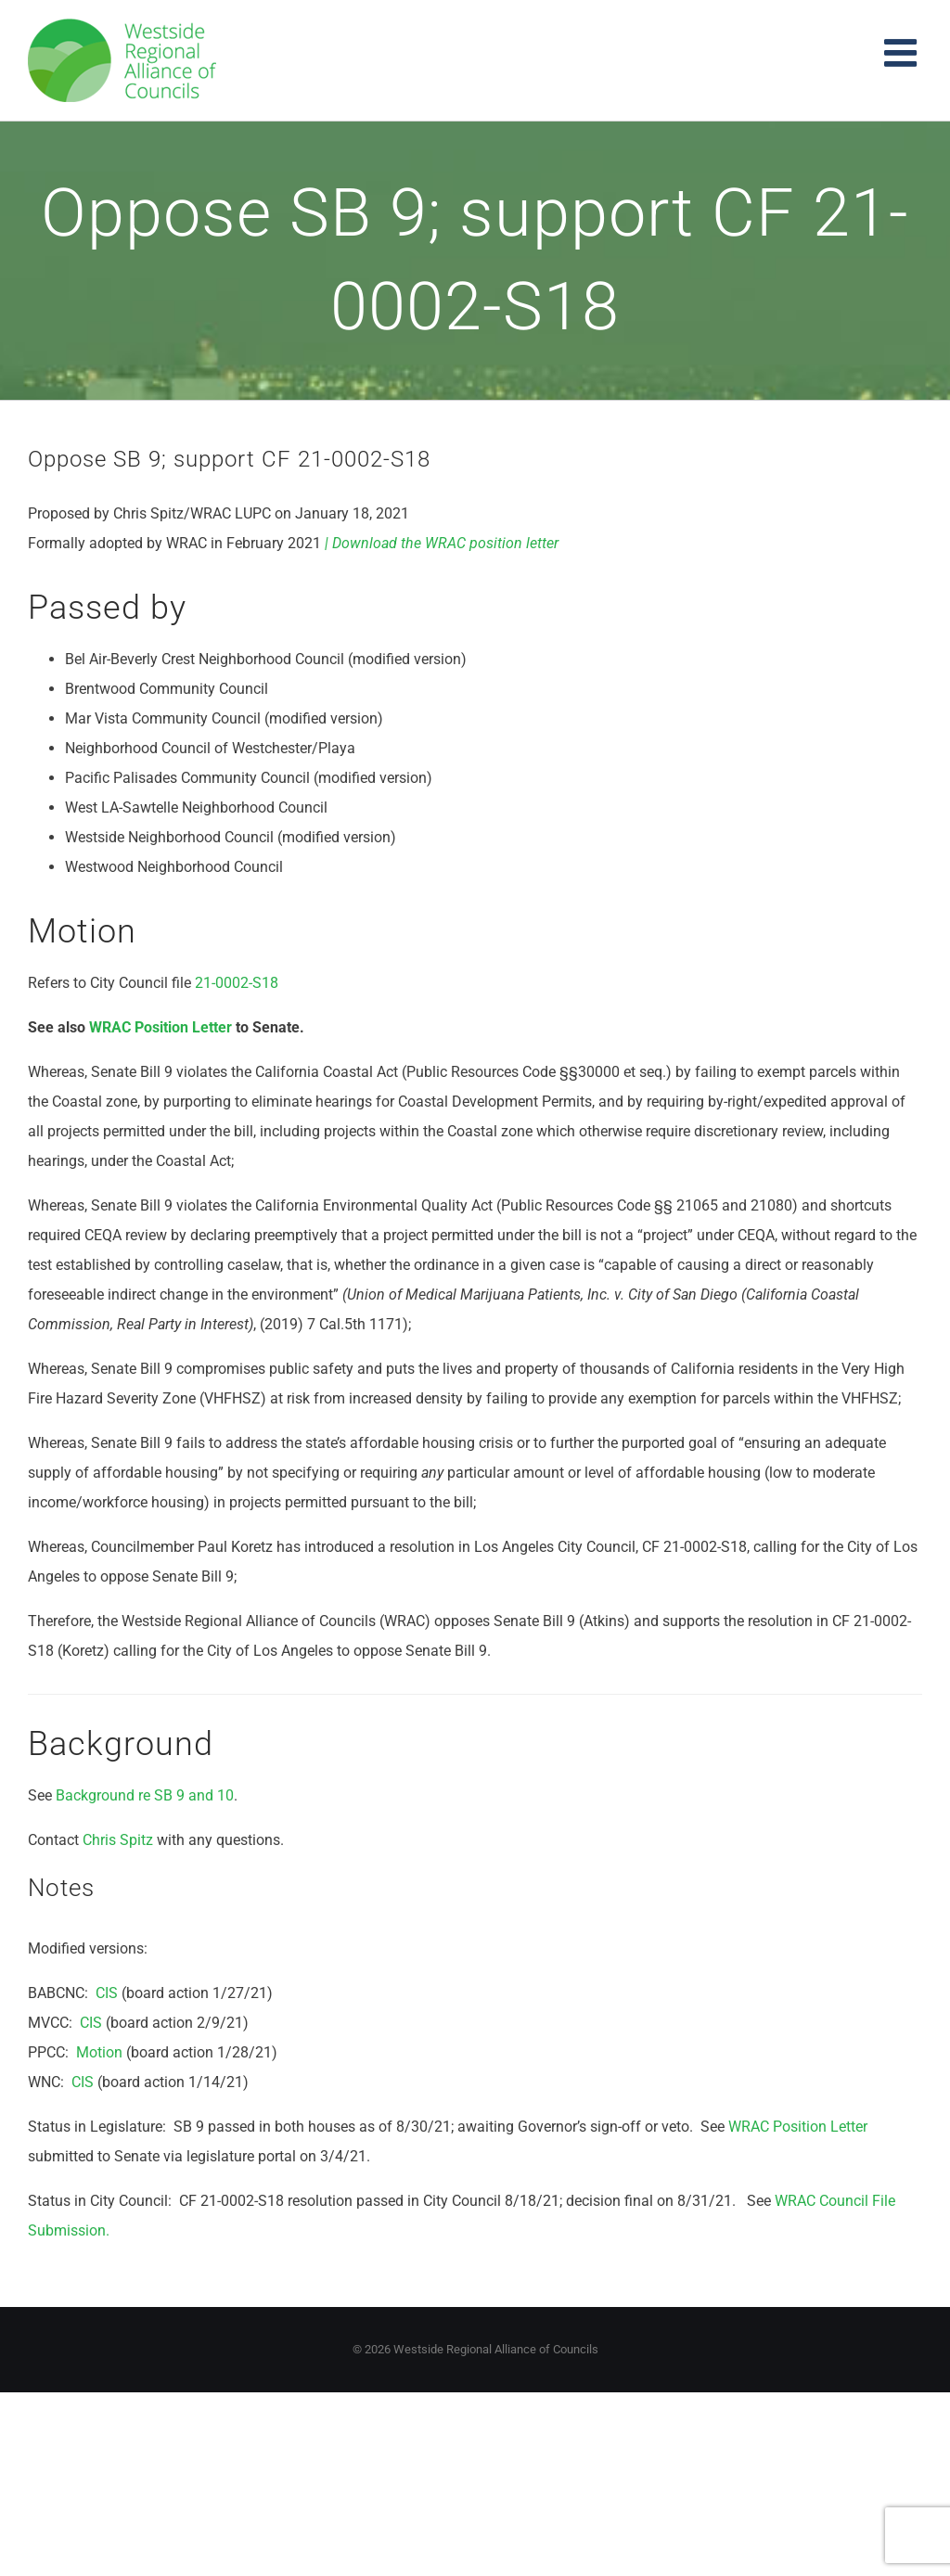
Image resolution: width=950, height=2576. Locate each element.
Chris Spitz (118, 1840)
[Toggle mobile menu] (903, 52)
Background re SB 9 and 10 (145, 1795)
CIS (107, 1993)
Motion (99, 2052)
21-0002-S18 (236, 983)
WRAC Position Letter (160, 1027)
